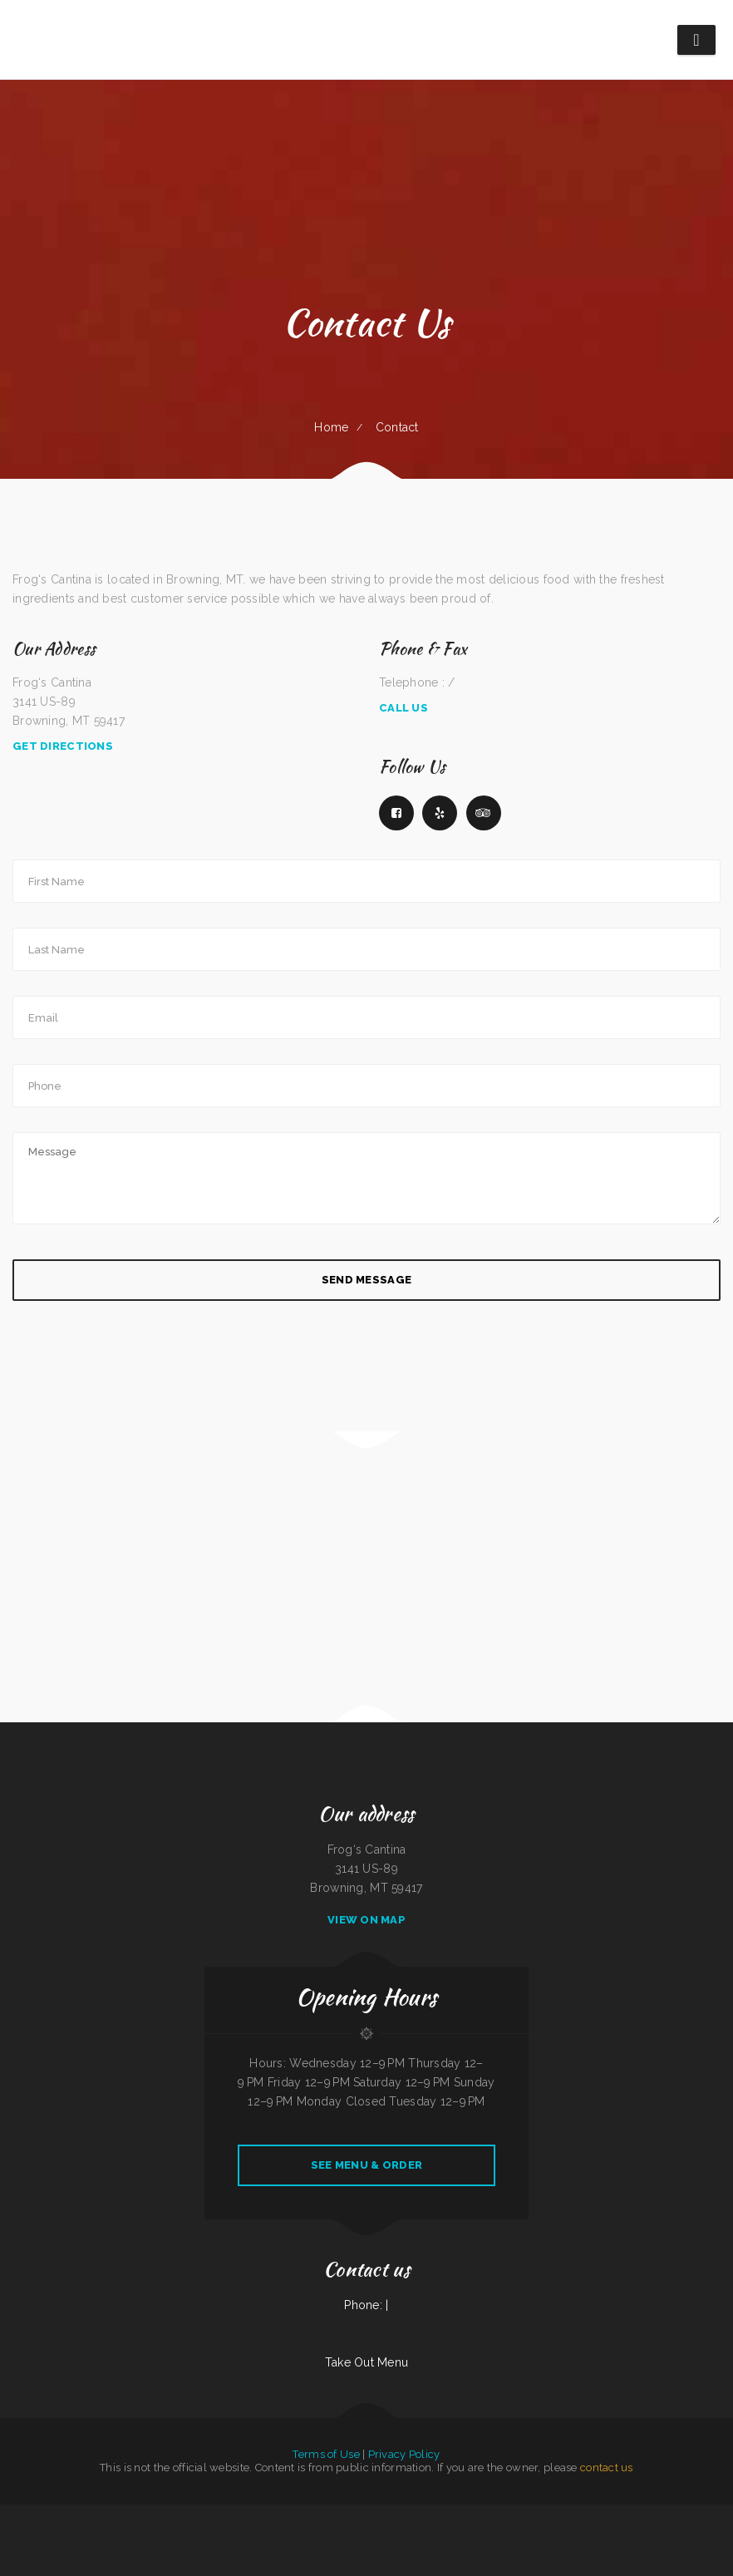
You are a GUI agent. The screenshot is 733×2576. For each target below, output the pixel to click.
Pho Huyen (721, 2513)
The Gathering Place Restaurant (96, 2513)
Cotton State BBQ (201, 2533)
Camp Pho (450, 2533)
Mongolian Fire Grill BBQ (30, 2513)
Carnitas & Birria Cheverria (62, 2533)
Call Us (403, 708)
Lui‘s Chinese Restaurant (648, 2513)
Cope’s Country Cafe (546, 2513)
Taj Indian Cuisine (253, 2513)
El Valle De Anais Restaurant (229, 2533)
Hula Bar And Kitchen (491, 2513)
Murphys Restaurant (88, 2533)
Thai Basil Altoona (124, 2513)
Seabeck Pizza (403, 2533)
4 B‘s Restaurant (214, 2513)
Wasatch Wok (322, 2513)
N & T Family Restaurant (349, 2533)
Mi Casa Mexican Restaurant (520, 2513)
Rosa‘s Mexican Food (549, 2533)
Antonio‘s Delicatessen (596, 2513)
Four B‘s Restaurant (342, 2513)
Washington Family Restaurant (277, 2533)
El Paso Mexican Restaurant (472, 2533)
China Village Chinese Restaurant (296, 2513)
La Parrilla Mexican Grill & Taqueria (154, 2513)
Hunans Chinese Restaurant (379, 2533)
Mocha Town (530, 2533)
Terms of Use (326, 2454)
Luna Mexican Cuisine (68, 2513)
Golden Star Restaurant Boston (427, 2533)
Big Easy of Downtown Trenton (505, 2533)
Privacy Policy (404, 2454)
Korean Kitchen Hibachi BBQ (189, 2513)
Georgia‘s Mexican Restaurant (410, 2513)
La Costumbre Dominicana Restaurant (170, 2533)
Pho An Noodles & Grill (621, 2513)
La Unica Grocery (325, 2533)
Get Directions (62, 746)
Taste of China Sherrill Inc (682, 2533)
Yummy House (608, 2533)
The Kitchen (471, 2513)
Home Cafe (253, 2533)
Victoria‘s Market (233, 2513)
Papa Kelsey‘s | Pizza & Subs (651, 2533)
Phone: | (366, 2305)
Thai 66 (665, 2513)
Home (331, 427)
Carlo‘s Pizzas (271, 2513)
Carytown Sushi (626, 2533)
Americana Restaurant (383, 2513)
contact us (606, 2467)
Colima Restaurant (588, 2533)
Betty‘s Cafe (107, 2533)
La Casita (51, 2513)
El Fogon (144, 2533)
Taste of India (8, 2513)
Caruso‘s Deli (679, 2513)
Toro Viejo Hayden (304, 2533)
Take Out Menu (367, 2362)
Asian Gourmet (362, 2513)
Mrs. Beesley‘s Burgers (570, 2513)
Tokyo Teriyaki (456, 2513)
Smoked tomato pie (437, 2513)
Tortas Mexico (570, 2533)
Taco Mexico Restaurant (700, 2513)
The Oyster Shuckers (126, 2533)
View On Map (366, 1920)
